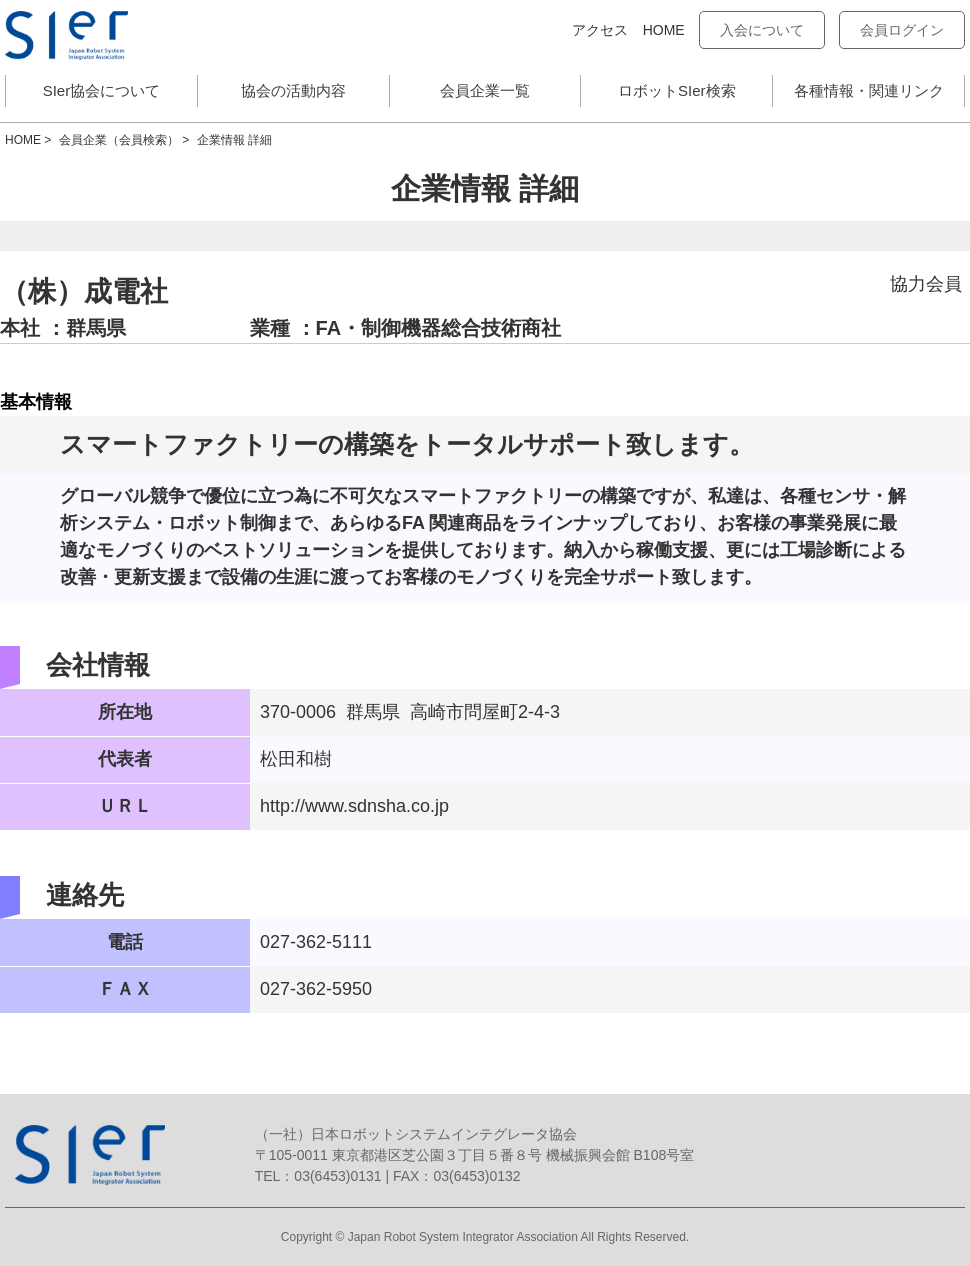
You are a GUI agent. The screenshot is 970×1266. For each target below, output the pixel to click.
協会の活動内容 (293, 90)
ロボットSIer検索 (677, 90)
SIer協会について (102, 90)
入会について (762, 30)
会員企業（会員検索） (119, 140)
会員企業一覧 (485, 90)
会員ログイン (902, 30)
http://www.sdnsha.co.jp (354, 806)
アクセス (600, 30)
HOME (664, 30)
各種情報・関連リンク (869, 90)
